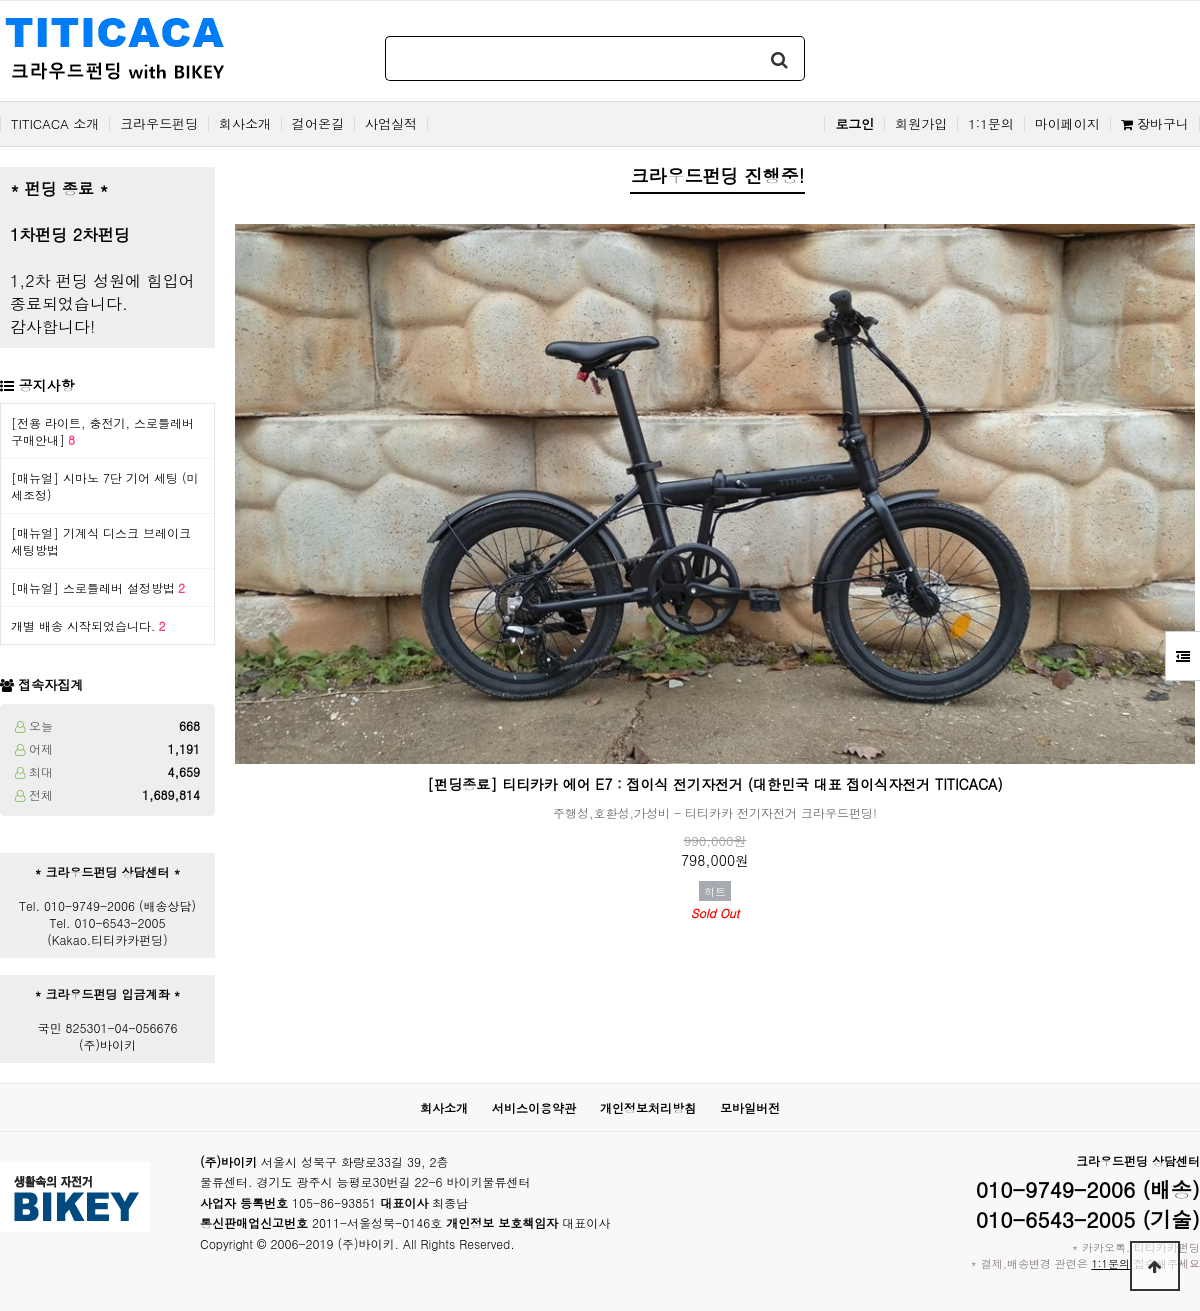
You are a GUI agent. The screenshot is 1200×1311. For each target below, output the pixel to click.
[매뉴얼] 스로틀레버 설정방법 (98, 587)
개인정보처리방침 (648, 1107)
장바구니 (1155, 124)
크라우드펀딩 (159, 124)
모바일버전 (750, 1107)
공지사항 (47, 385)
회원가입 (921, 124)
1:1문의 (991, 124)
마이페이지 (1067, 124)
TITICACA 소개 (55, 124)
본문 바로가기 (0, 0)
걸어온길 (318, 124)
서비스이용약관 (534, 1107)
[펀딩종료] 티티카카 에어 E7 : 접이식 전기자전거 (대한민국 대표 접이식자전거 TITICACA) (714, 784)
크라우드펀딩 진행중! (717, 175)
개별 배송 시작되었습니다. (88, 625)
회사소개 (245, 124)
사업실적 (391, 124)
